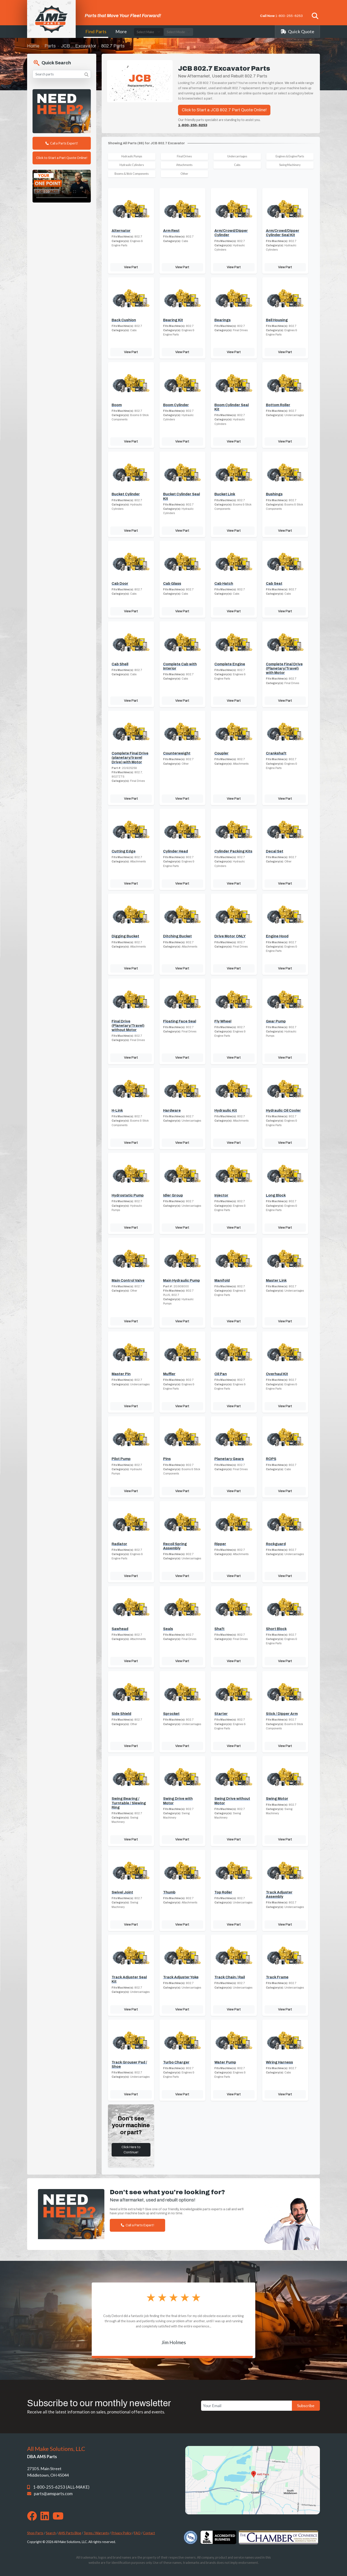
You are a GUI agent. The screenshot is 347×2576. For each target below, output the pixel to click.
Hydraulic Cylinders (132, 165)
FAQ (137, 2533)
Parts (50, 45)
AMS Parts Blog (69, 2533)
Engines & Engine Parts (290, 156)
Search (51, 2533)
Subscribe (305, 2405)
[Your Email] (246, 2406)
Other (184, 173)
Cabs (237, 165)
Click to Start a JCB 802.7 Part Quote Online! (224, 110)
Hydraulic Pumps (131, 156)
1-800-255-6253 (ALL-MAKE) (61, 2487)
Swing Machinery (289, 165)
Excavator (85, 45)
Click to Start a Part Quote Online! (61, 158)
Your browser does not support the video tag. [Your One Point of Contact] (62, 186)
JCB (65, 45)
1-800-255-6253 (289, 16)
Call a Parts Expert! (61, 143)
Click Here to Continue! (131, 2149)
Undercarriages (237, 156)
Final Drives (184, 156)
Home (33, 45)
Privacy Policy (121, 2533)
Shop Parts (35, 2533)
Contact (149, 2533)
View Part (131, 267)
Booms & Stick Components (132, 173)
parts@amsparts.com (53, 2493)
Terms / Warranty (96, 2533)
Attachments (184, 165)
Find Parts (95, 31)
